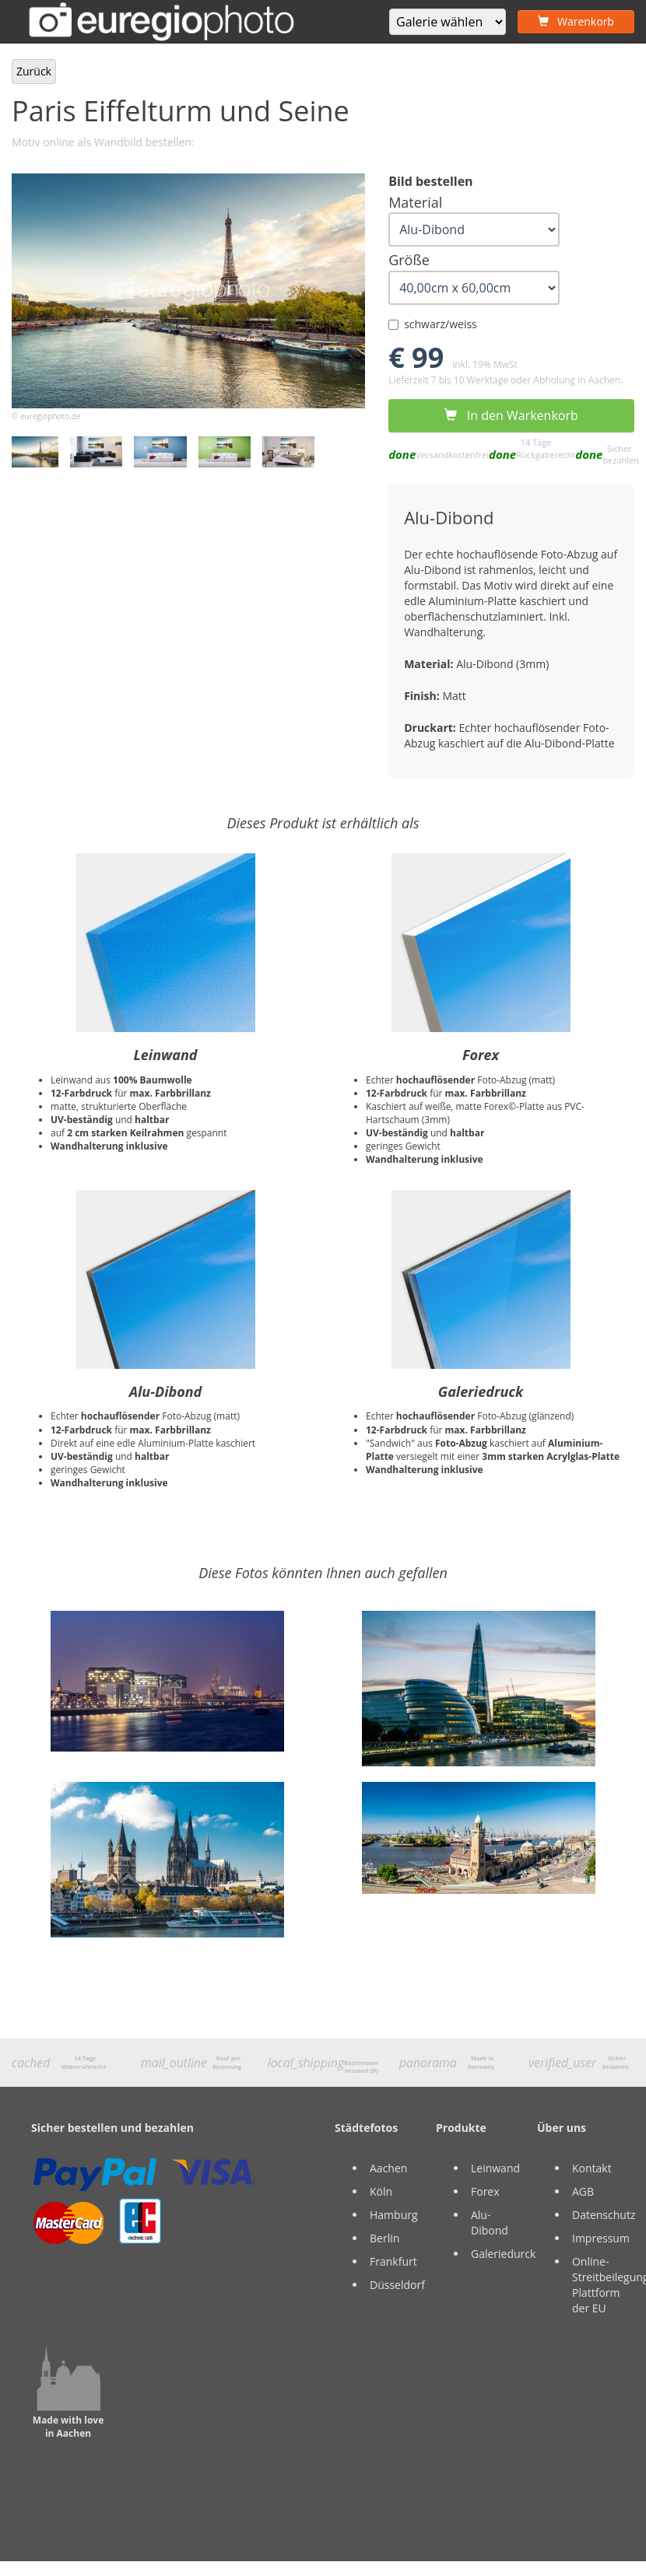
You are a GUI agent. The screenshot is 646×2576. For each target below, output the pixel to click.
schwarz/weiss (432, 324)
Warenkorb (576, 21)
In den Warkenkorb (511, 415)
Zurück (33, 71)
